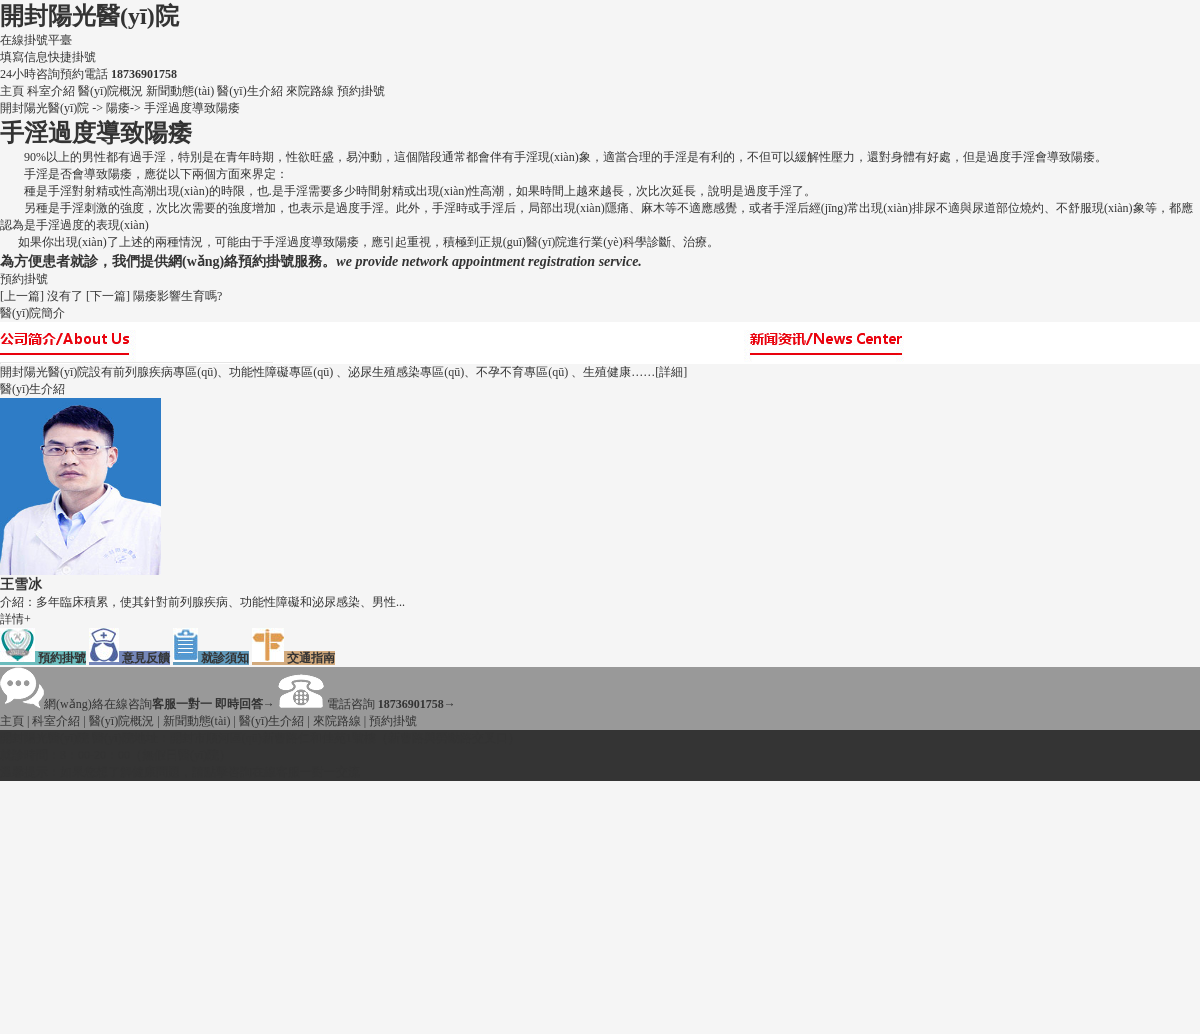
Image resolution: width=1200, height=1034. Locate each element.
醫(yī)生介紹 (251, 91)
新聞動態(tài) (181, 91)
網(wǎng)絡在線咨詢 (137, 704)
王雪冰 (21, 584)
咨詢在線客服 (264, 772)
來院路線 (311, 91)
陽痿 (118, 108)
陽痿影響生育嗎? (177, 296)
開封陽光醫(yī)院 (89, 16)
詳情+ (15, 619)
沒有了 (65, 296)
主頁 (12, 91)
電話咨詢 (367, 704)
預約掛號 (361, 91)
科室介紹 (52, 91)
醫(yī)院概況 (112, 91)
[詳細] (671, 372)
